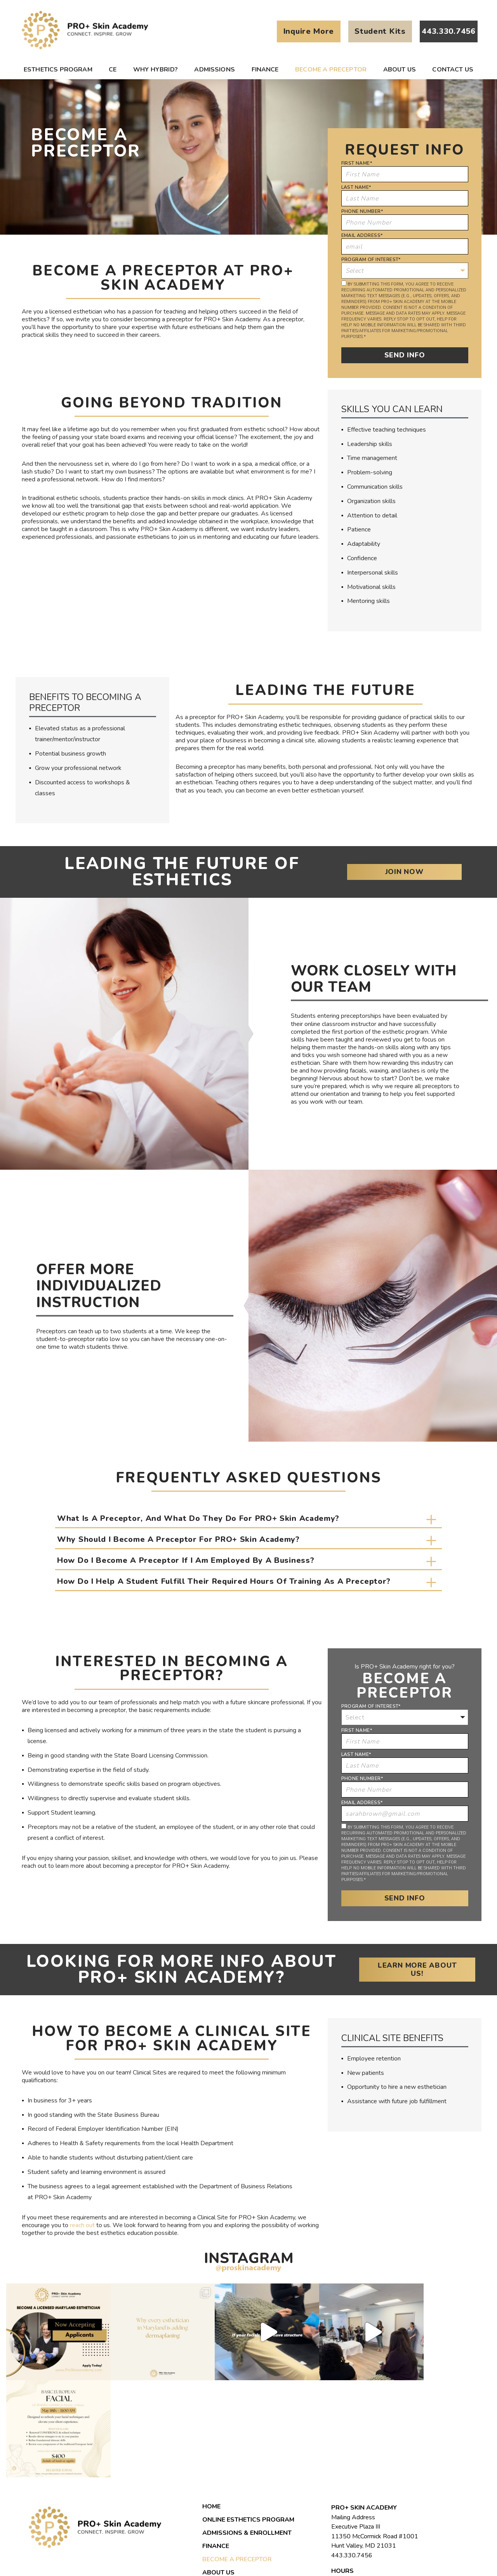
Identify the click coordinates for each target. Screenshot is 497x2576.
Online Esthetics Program (248, 2422)
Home (211, 2409)
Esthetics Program (58, 69)
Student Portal (230, 2501)
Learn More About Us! (426, 1969)
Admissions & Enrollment (247, 2435)
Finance (265, 69)
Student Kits (380, 31)
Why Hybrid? (155, 69)
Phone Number (362, 211)
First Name (356, 163)
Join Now (426, 871)
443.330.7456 (351, 2458)
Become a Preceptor (331, 69)
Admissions (214, 69)
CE (112, 69)
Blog (210, 2488)
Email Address (362, 235)
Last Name (356, 187)
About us (399, 69)
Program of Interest (371, 259)
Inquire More (308, 31)
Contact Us (452, 69)
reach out (82, 2225)
